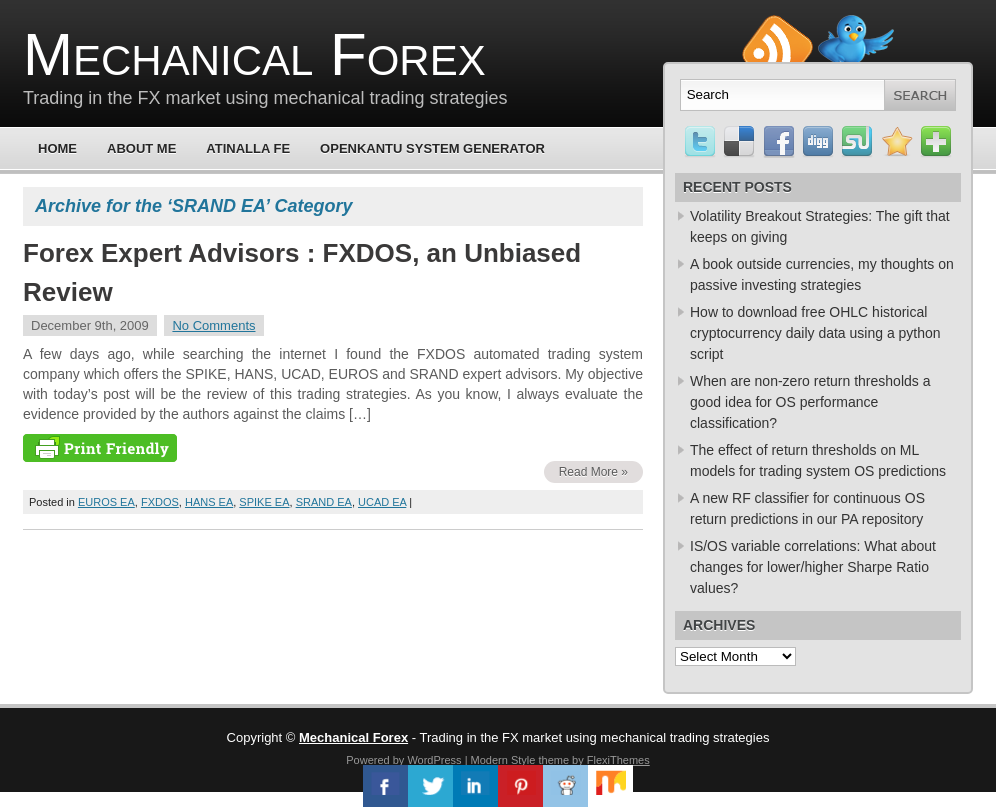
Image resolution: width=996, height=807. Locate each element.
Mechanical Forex (254, 54)
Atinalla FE (248, 148)
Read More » (593, 472)
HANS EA (209, 502)
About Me (141, 148)
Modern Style (503, 760)
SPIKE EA (264, 502)
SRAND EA (324, 502)
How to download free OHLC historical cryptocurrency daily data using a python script (815, 333)
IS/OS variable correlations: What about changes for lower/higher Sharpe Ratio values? (813, 567)
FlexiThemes (618, 760)
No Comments (213, 325)
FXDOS (160, 502)
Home (57, 148)
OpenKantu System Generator (432, 148)
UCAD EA (382, 502)
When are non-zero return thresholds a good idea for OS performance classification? (810, 402)
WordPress (434, 760)
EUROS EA (106, 502)
